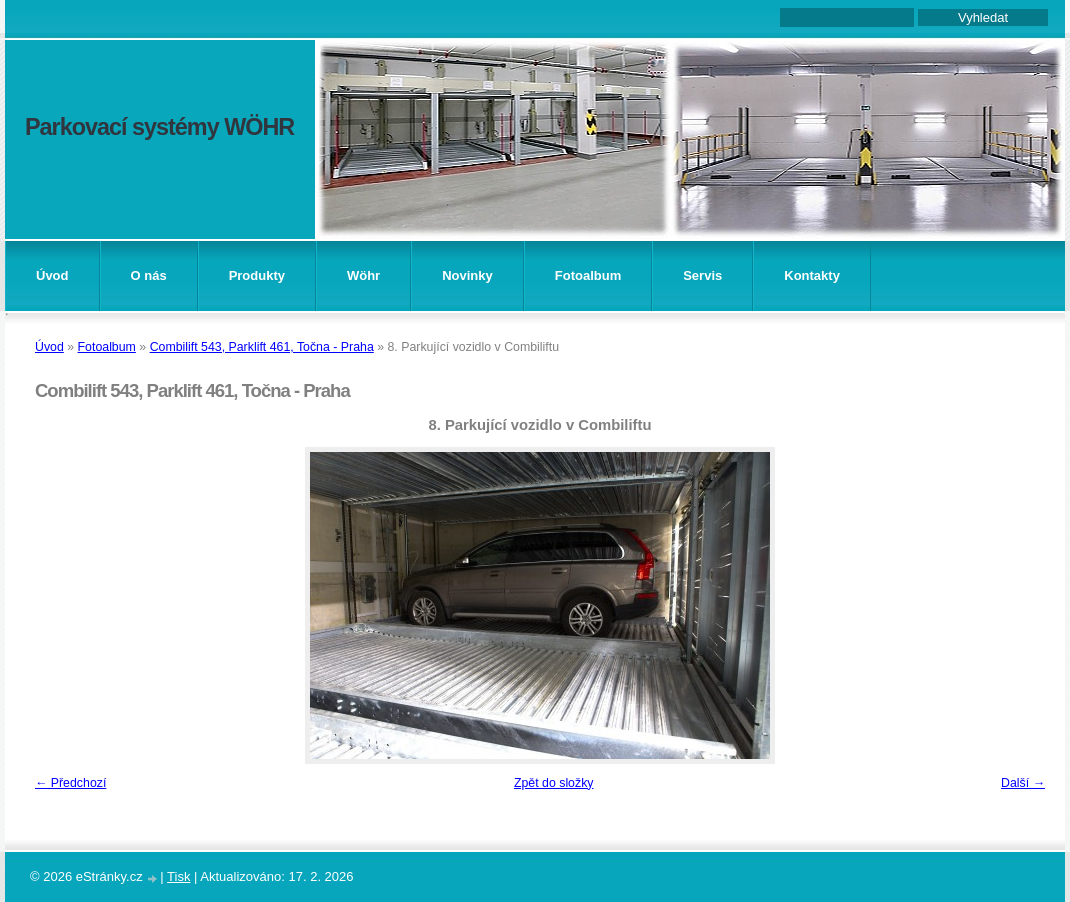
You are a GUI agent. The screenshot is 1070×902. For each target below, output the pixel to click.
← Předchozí (70, 783)
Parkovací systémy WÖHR (159, 127)
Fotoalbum (588, 275)
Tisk (178, 876)
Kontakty (812, 275)
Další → (1023, 783)
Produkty (257, 275)
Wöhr (363, 275)
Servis (702, 275)
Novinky (467, 275)
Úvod (52, 275)
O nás (149, 275)
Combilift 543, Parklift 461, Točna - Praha (262, 347)
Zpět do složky (554, 783)
